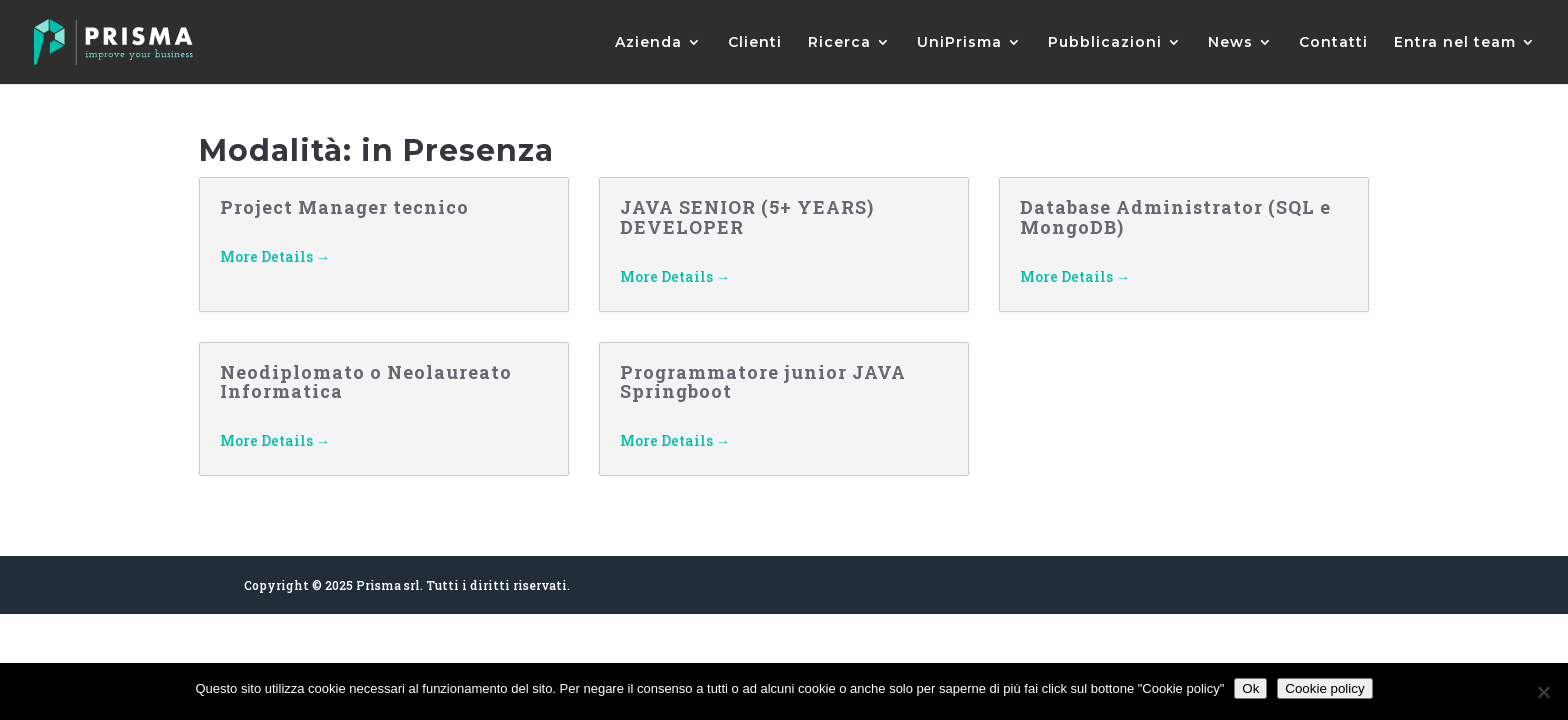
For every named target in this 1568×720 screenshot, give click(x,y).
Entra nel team (1455, 43)
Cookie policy (1324, 688)
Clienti (755, 43)
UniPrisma (959, 43)
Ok (1250, 688)
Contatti (1333, 43)
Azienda (648, 43)
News (1230, 43)
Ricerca (839, 43)
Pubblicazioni (1105, 43)
